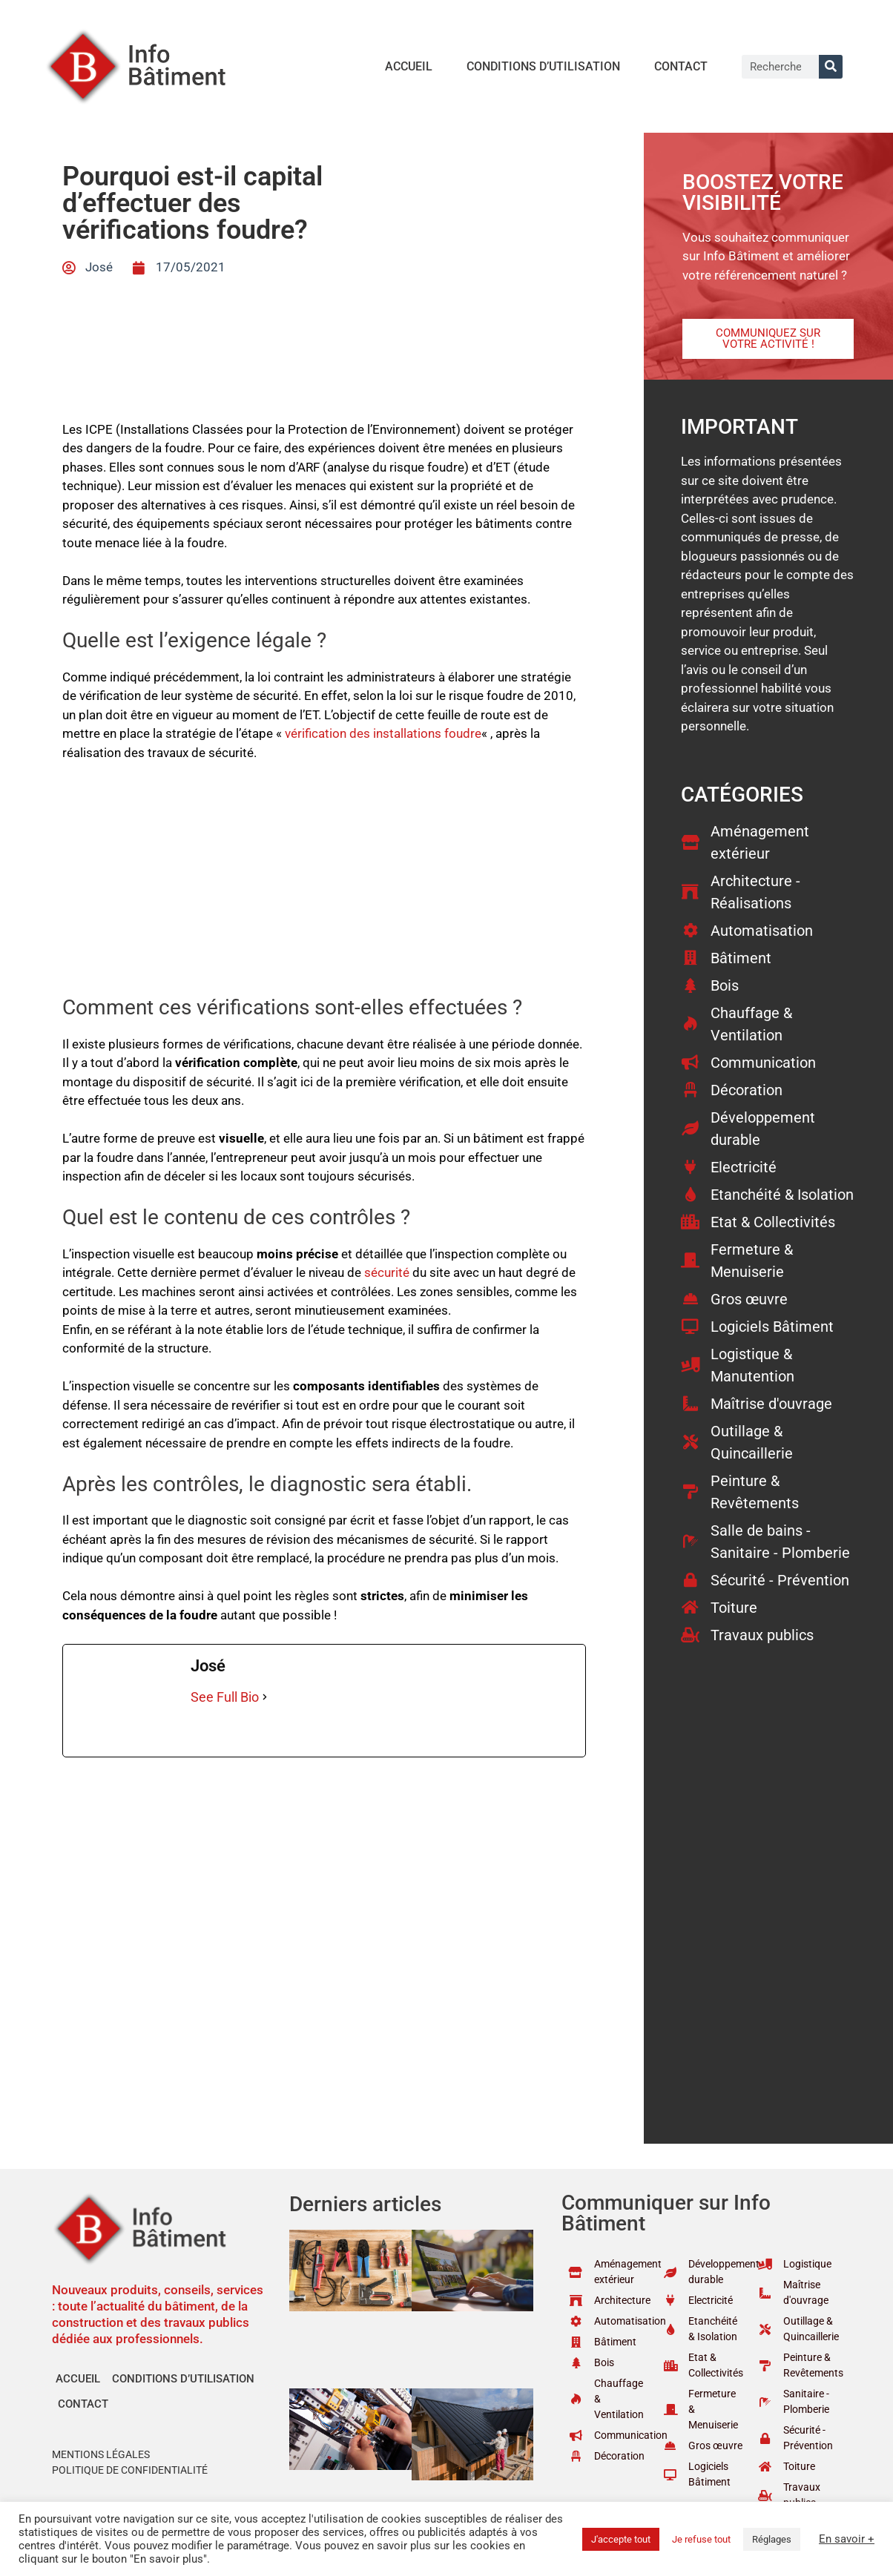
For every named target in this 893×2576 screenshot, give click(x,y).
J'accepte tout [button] (620, 2539)
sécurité (386, 1272)
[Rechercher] (831, 67)
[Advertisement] (323, 885)
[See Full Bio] (265, 1697)
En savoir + (846, 2539)
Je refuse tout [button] (701, 2539)
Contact (681, 66)
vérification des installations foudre (383, 733)
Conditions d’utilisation (543, 66)
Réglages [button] (771, 2539)
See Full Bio (225, 1697)
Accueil (408, 66)
